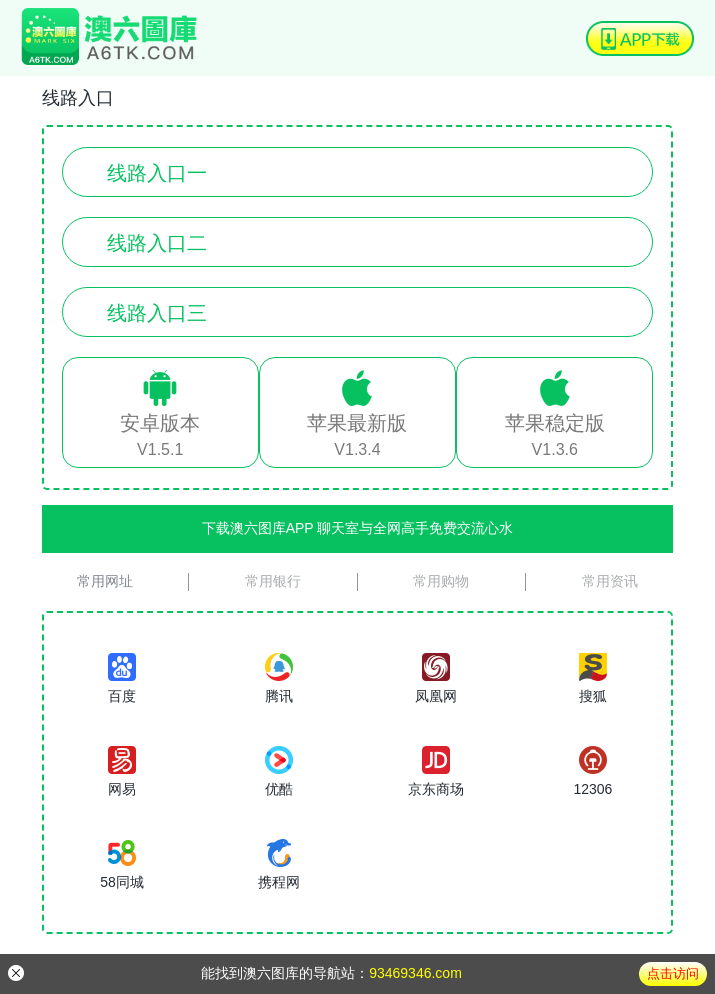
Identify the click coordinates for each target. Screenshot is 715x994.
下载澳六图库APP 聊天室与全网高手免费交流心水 (358, 528)
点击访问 (673, 973)
